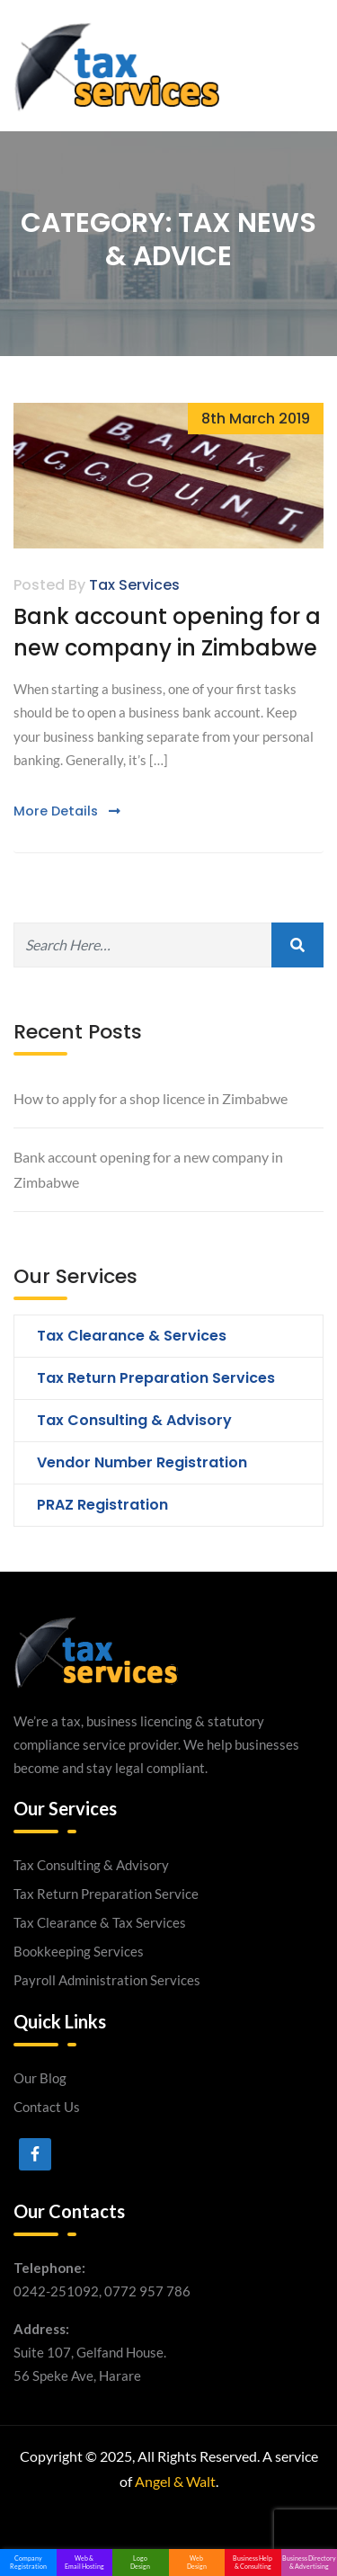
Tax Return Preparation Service (106, 1893)
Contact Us (46, 2107)
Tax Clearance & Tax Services (99, 1922)
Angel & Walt (175, 2481)
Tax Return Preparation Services (156, 1378)
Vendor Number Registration (142, 1462)
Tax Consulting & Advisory (134, 1420)
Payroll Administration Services (106, 1980)
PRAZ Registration (102, 1504)
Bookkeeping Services (78, 1951)
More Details (66, 811)
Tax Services (134, 585)
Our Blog (40, 2078)
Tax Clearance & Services (131, 1335)
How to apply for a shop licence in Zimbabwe (150, 1098)
